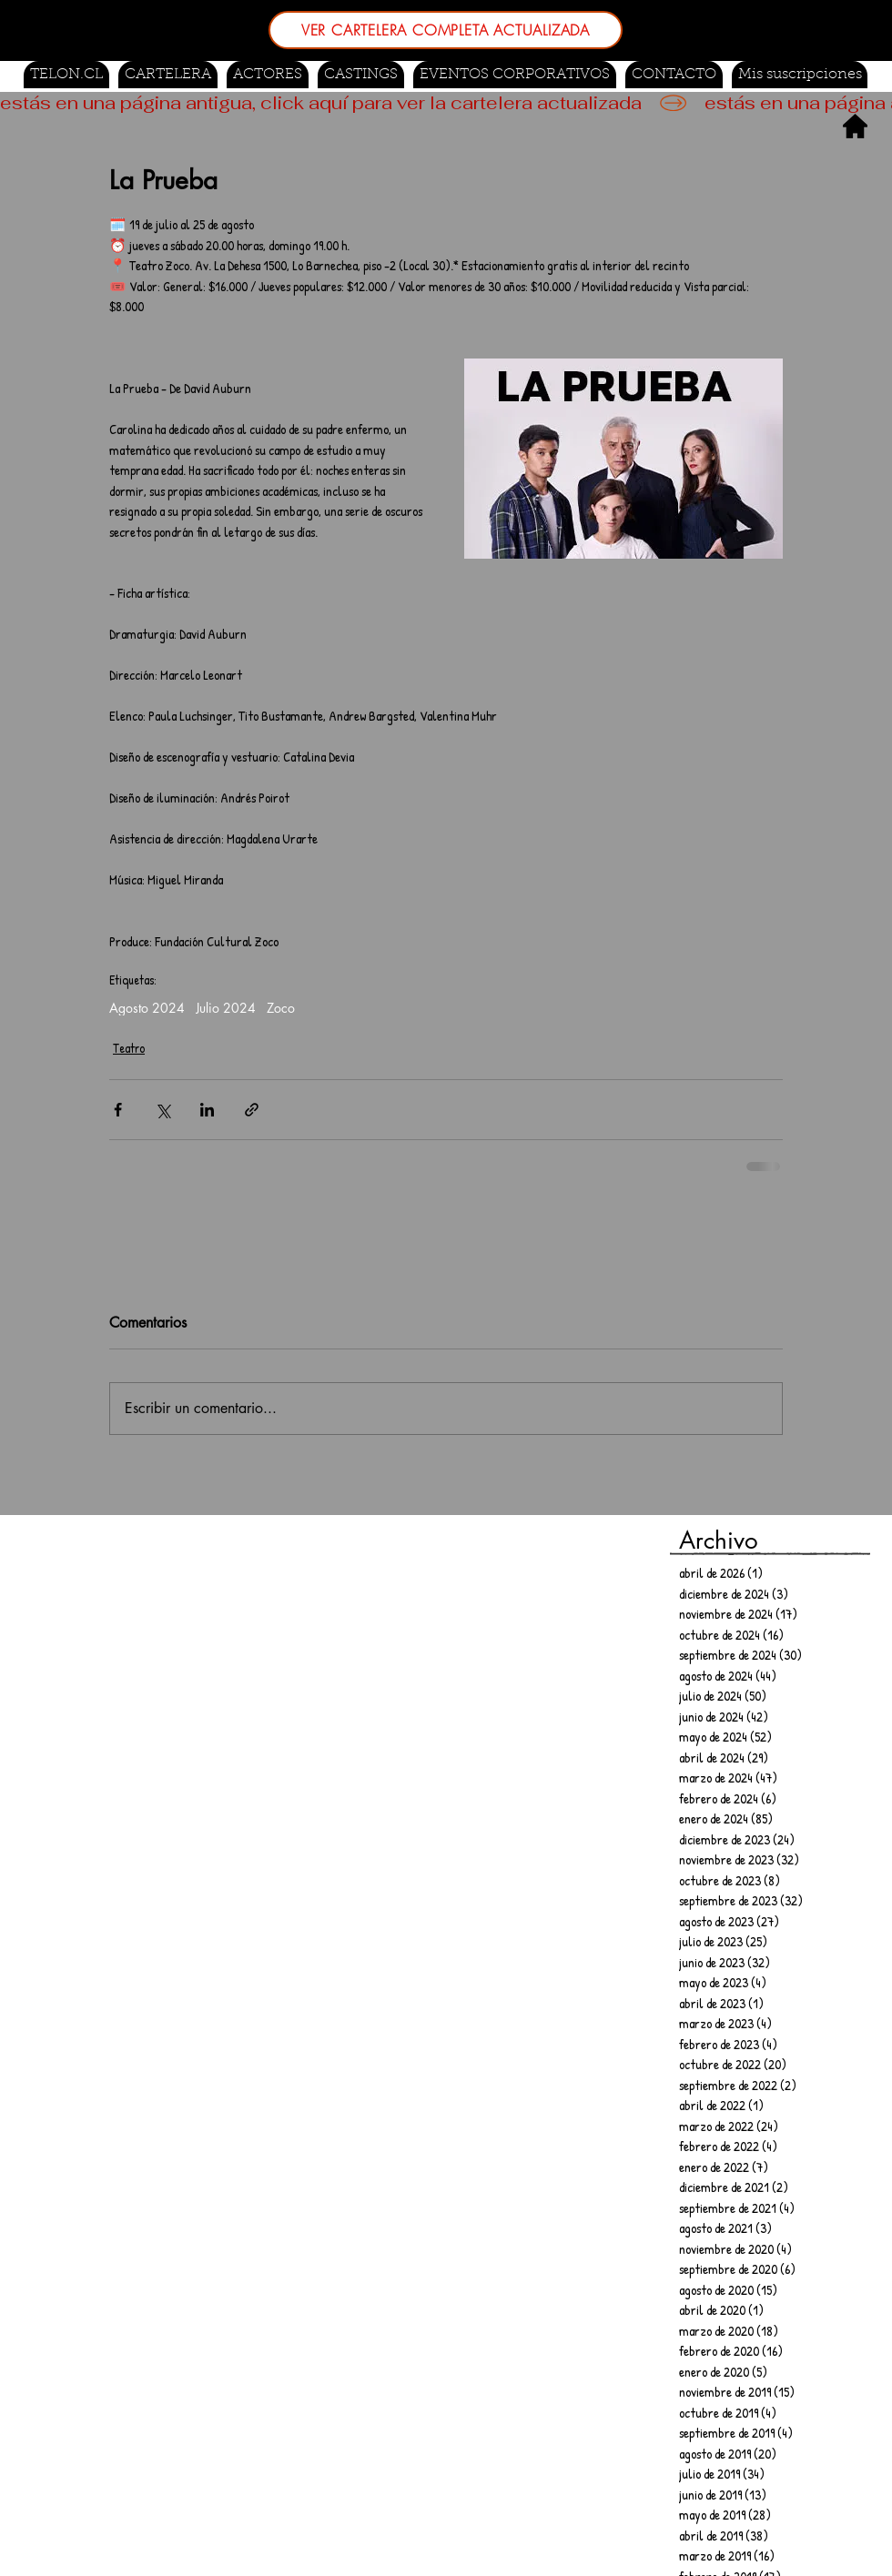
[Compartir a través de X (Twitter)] (162, 1109)
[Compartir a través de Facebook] (118, 1109)
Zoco (281, 1007)
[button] (361, 74)
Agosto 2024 (147, 1007)
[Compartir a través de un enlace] (251, 1109)
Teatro (129, 1047)
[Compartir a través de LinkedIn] (207, 1109)
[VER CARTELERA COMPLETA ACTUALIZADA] (446, 30)
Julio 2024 (226, 1007)
